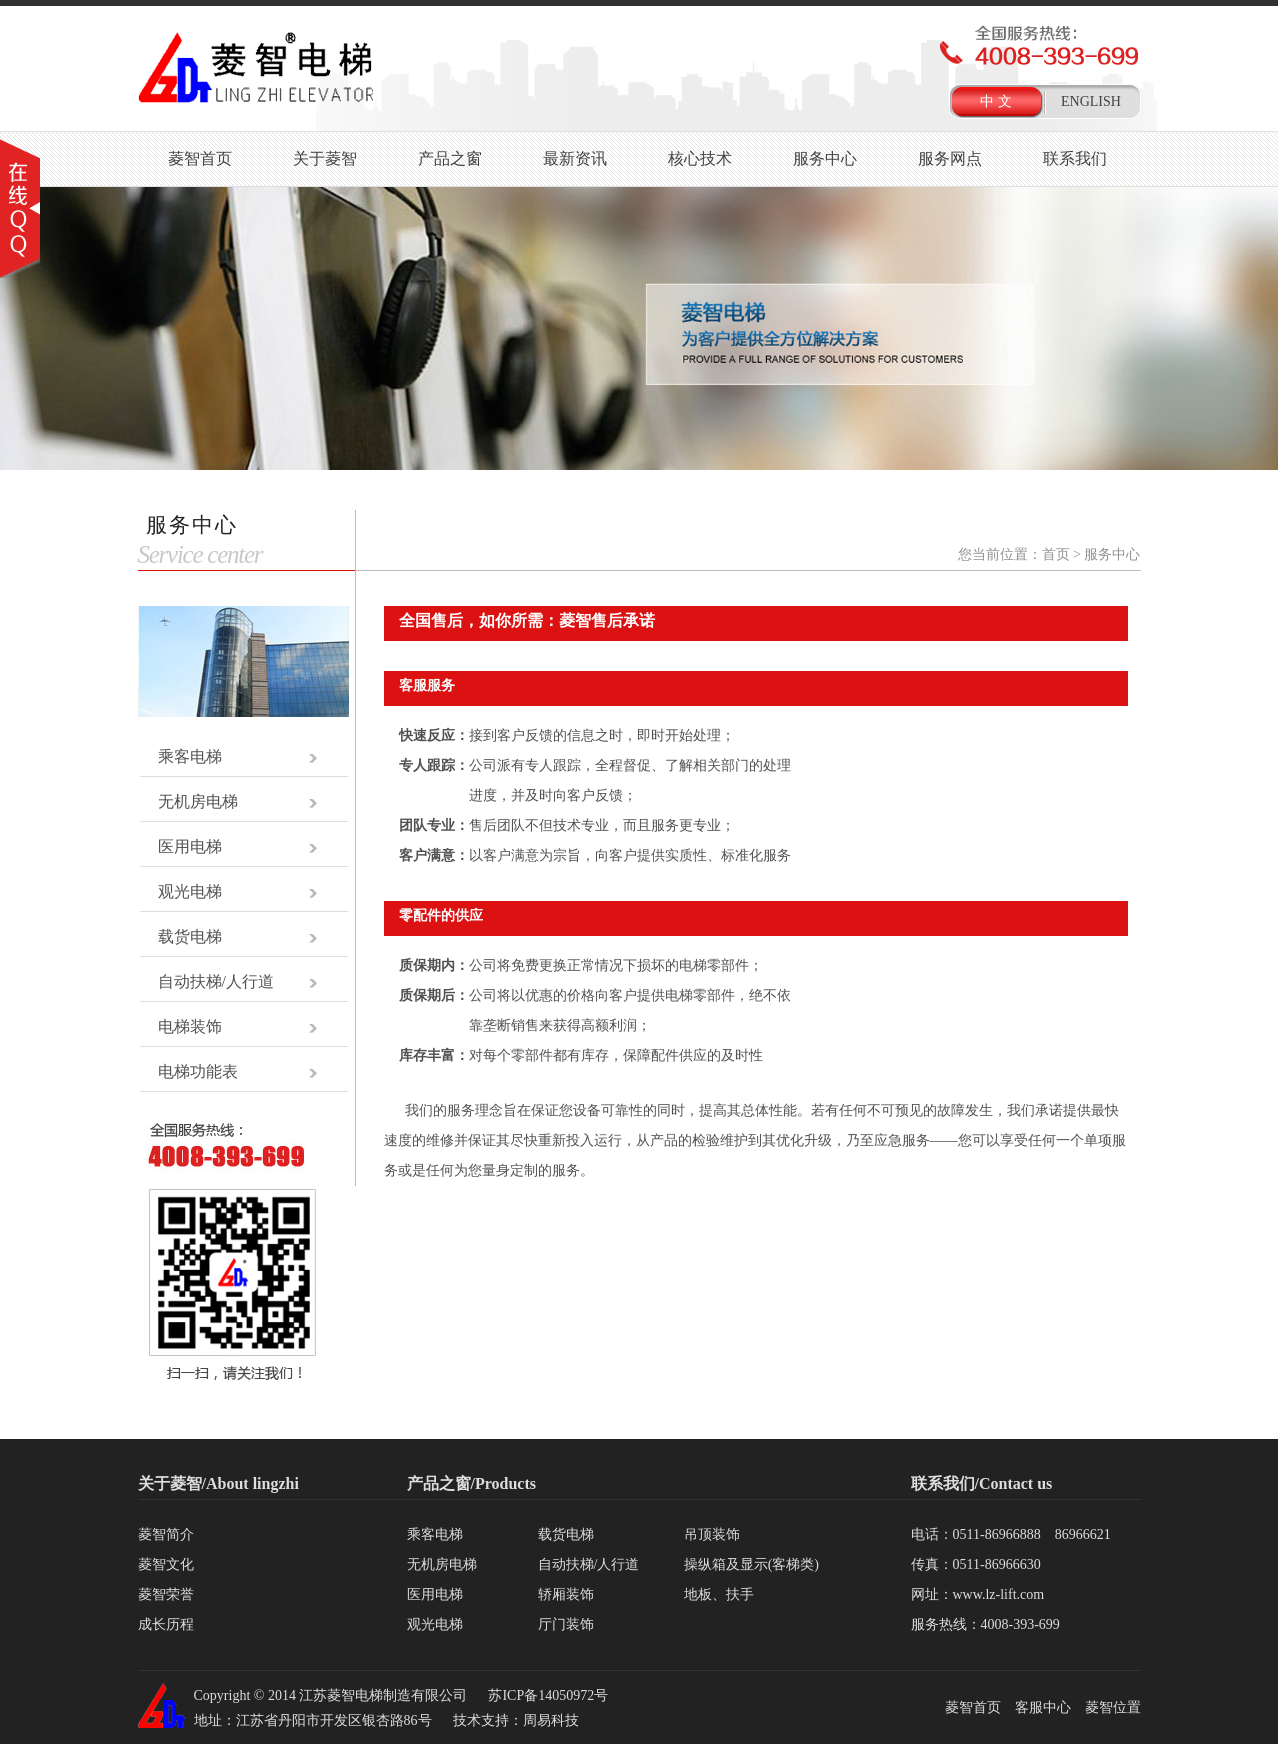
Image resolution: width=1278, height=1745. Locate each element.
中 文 (996, 101)
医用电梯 (190, 846)
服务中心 (825, 158)
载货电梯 (190, 936)
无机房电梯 (198, 801)
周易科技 (551, 1720)
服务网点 (950, 158)
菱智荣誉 (166, 1594)
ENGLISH (1091, 101)
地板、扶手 (719, 1594)
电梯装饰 (190, 1026)
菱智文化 (166, 1564)
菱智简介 (166, 1534)
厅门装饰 (566, 1624)
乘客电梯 (190, 756)
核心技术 (700, 158)
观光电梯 (190, 891)
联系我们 (1075, 158)
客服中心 (1043, 1707)
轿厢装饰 (566, 1594)
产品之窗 (450, 158)
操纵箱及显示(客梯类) (751, 1564)
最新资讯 (575, 158)
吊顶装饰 (712, 1534)
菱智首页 (200, 158)
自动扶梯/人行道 (216, 981)
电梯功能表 (198, 1071)
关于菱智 (325, 158)
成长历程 (166, 1624)
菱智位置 (1113, 1707)
